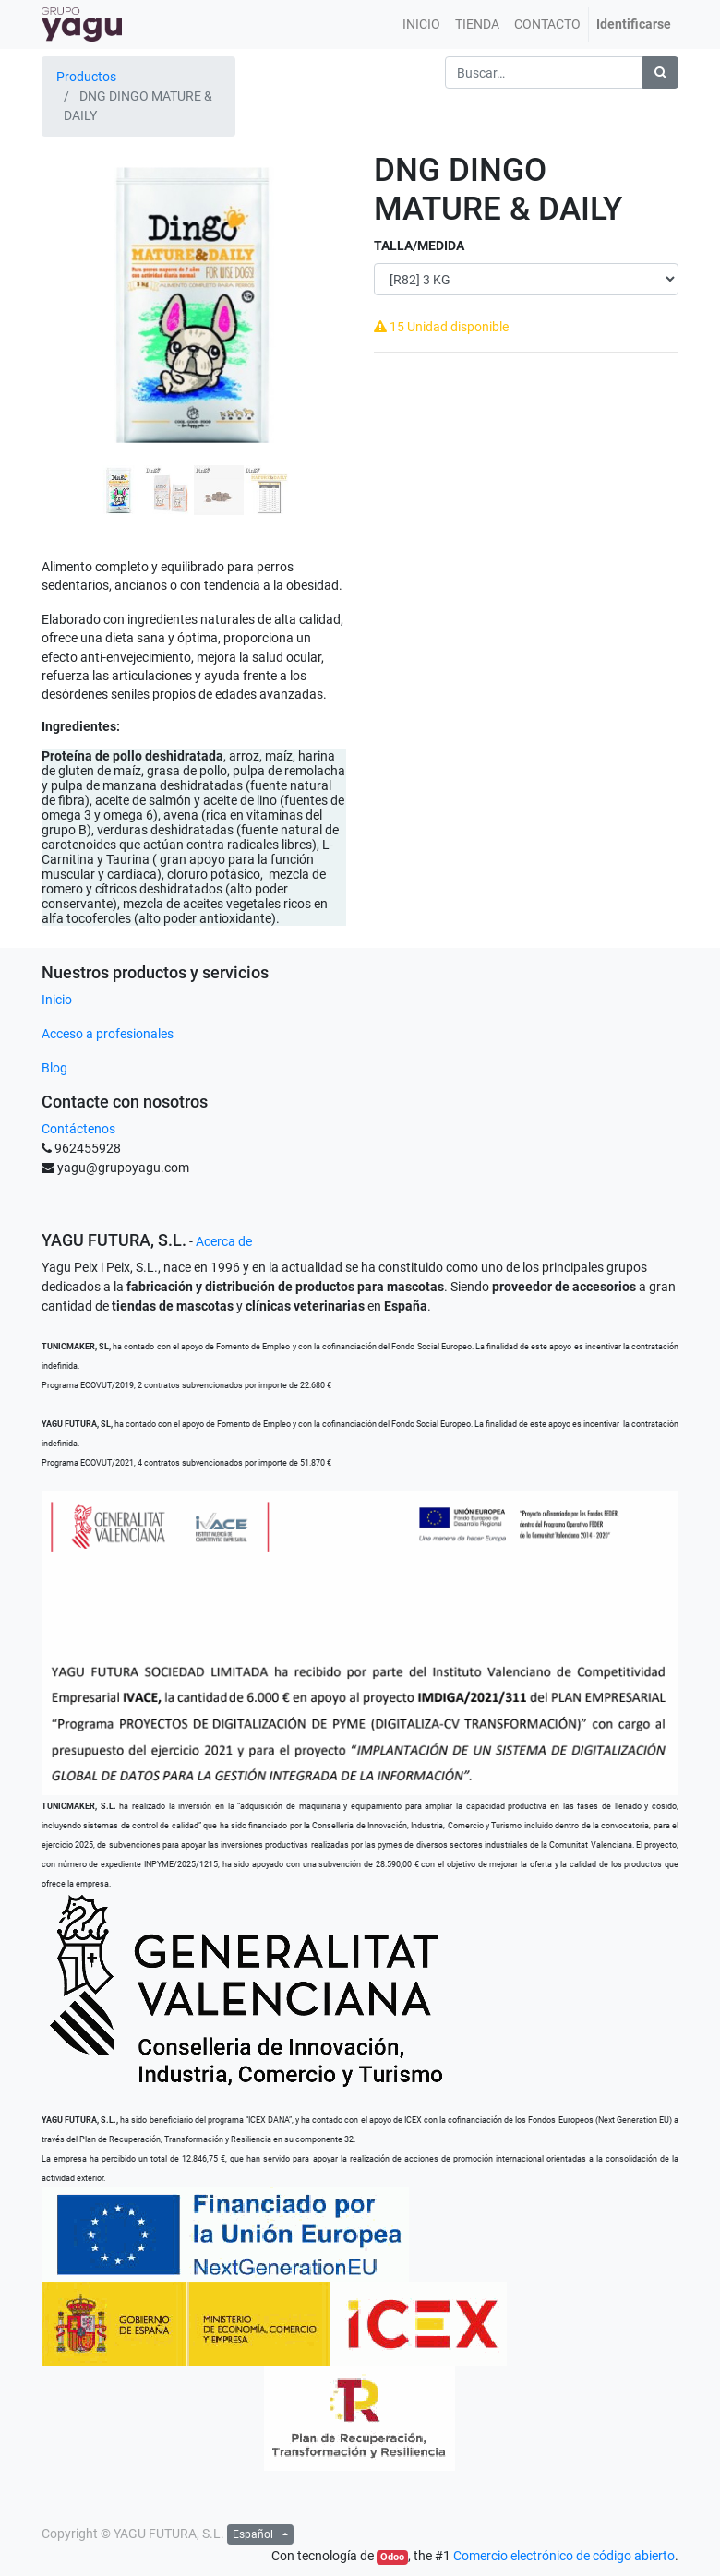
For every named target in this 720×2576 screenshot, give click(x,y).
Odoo (392, 2557)
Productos (86, 76)
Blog (54, 1067)
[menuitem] (421, 24)
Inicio (57, 999)
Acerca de (224, 1241)
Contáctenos (78, 1128)
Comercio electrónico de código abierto (564, 2555)
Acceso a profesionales (108, 1033)
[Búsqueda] (660, 72)
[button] (65, 336)
